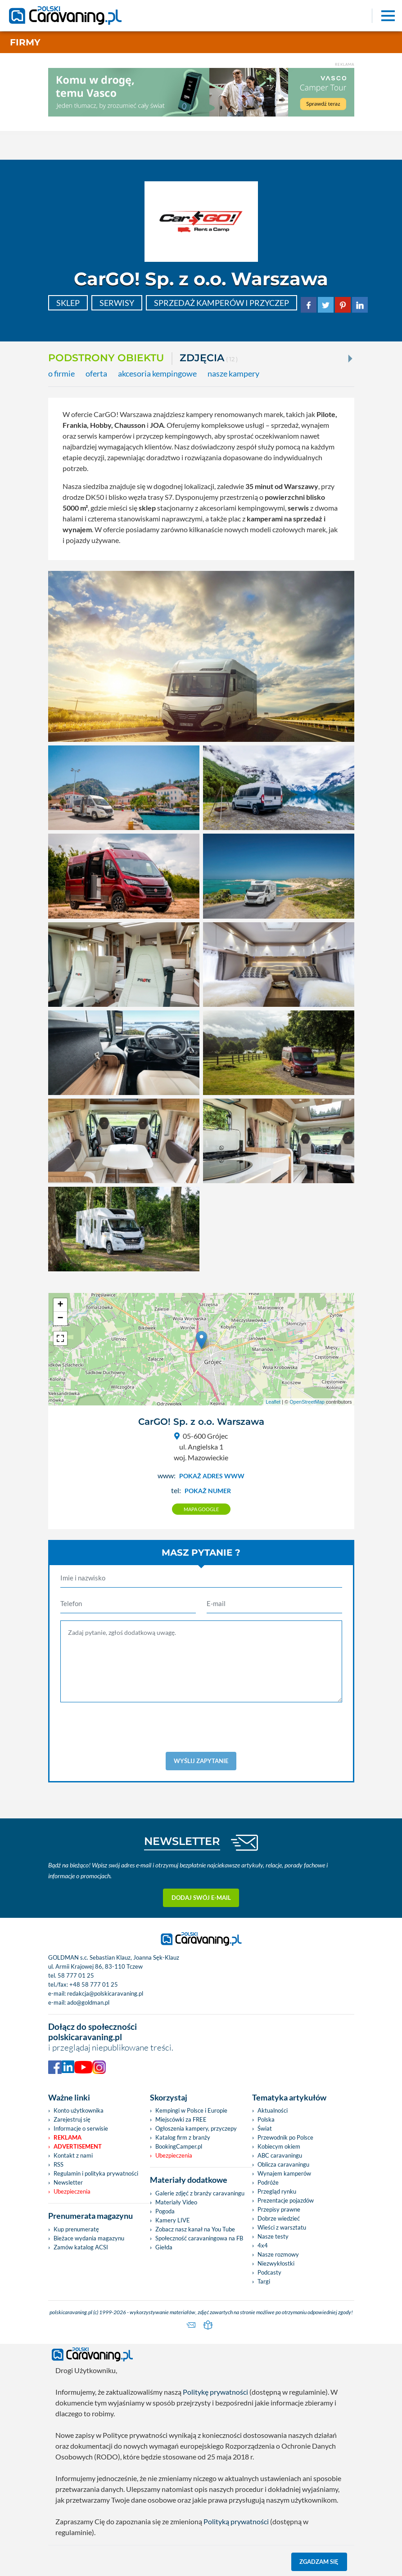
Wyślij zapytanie (201, 1760)
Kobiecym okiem (278, 2146)
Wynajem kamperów (284, 2173)
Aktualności (272, 2110)
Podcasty (269, 2272)
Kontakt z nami (73, 2155)
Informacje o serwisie (81, 2128)
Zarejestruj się (72, 2119)
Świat (264, 2128)
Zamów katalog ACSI (81, 2247)
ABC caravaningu (279, 2155)
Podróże (268, 2182)
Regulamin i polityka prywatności (96, 2173)
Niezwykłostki (275, 2263)
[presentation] (201, 1727)
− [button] (60, 1318)
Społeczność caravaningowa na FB (199, 2238)
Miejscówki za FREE (181, 2119)
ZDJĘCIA (209, 358)
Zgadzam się (319, 2561)
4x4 (262, 2245)
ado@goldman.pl (88, 2002)
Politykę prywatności (215, 2392)
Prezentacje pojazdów (285, 2200)
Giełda (163, 2247)
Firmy (25, 42)
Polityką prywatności (236, 2521)
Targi (263, 2281)
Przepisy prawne (278, 2209)
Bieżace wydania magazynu (89, 2238)
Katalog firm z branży (182, 2137)
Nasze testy (273, 2236)
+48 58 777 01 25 (93, 1984)
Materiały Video (176, 2202)
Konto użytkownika (79, 2110)
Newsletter (68, 2182)
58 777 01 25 (76, 1975)
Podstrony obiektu (106, 357)
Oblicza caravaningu (283, 2164)
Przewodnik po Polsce (285, 2137)
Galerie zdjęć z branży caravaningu (199, 2193)
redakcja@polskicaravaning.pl (105, 1993)
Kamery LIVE (172, 2220)
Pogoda (165, 2211)
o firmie (61, 373)
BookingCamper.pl (178, 2146)
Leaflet (273, 1402)
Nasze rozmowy (278, 2254)
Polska (266, 2119)
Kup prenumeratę (76, 2229)
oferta (96, 373)
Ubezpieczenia (72, 2191)
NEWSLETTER (182, 1841)
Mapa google (201, 1509)
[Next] (349, 359)
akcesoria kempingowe (157, 373)
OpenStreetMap (307, 1402)
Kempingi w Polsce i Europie (191, 2110)
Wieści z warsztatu (281, 2227)
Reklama (67, 2137)
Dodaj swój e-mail (201, 1897)
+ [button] (60, 1305)
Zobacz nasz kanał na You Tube (195, 2229)
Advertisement (78, 2146)
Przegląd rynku (276, 2191)
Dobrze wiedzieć (278, 2218)
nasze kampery (233, 373)
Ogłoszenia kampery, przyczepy (196, 2128)
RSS (58, 2164)
